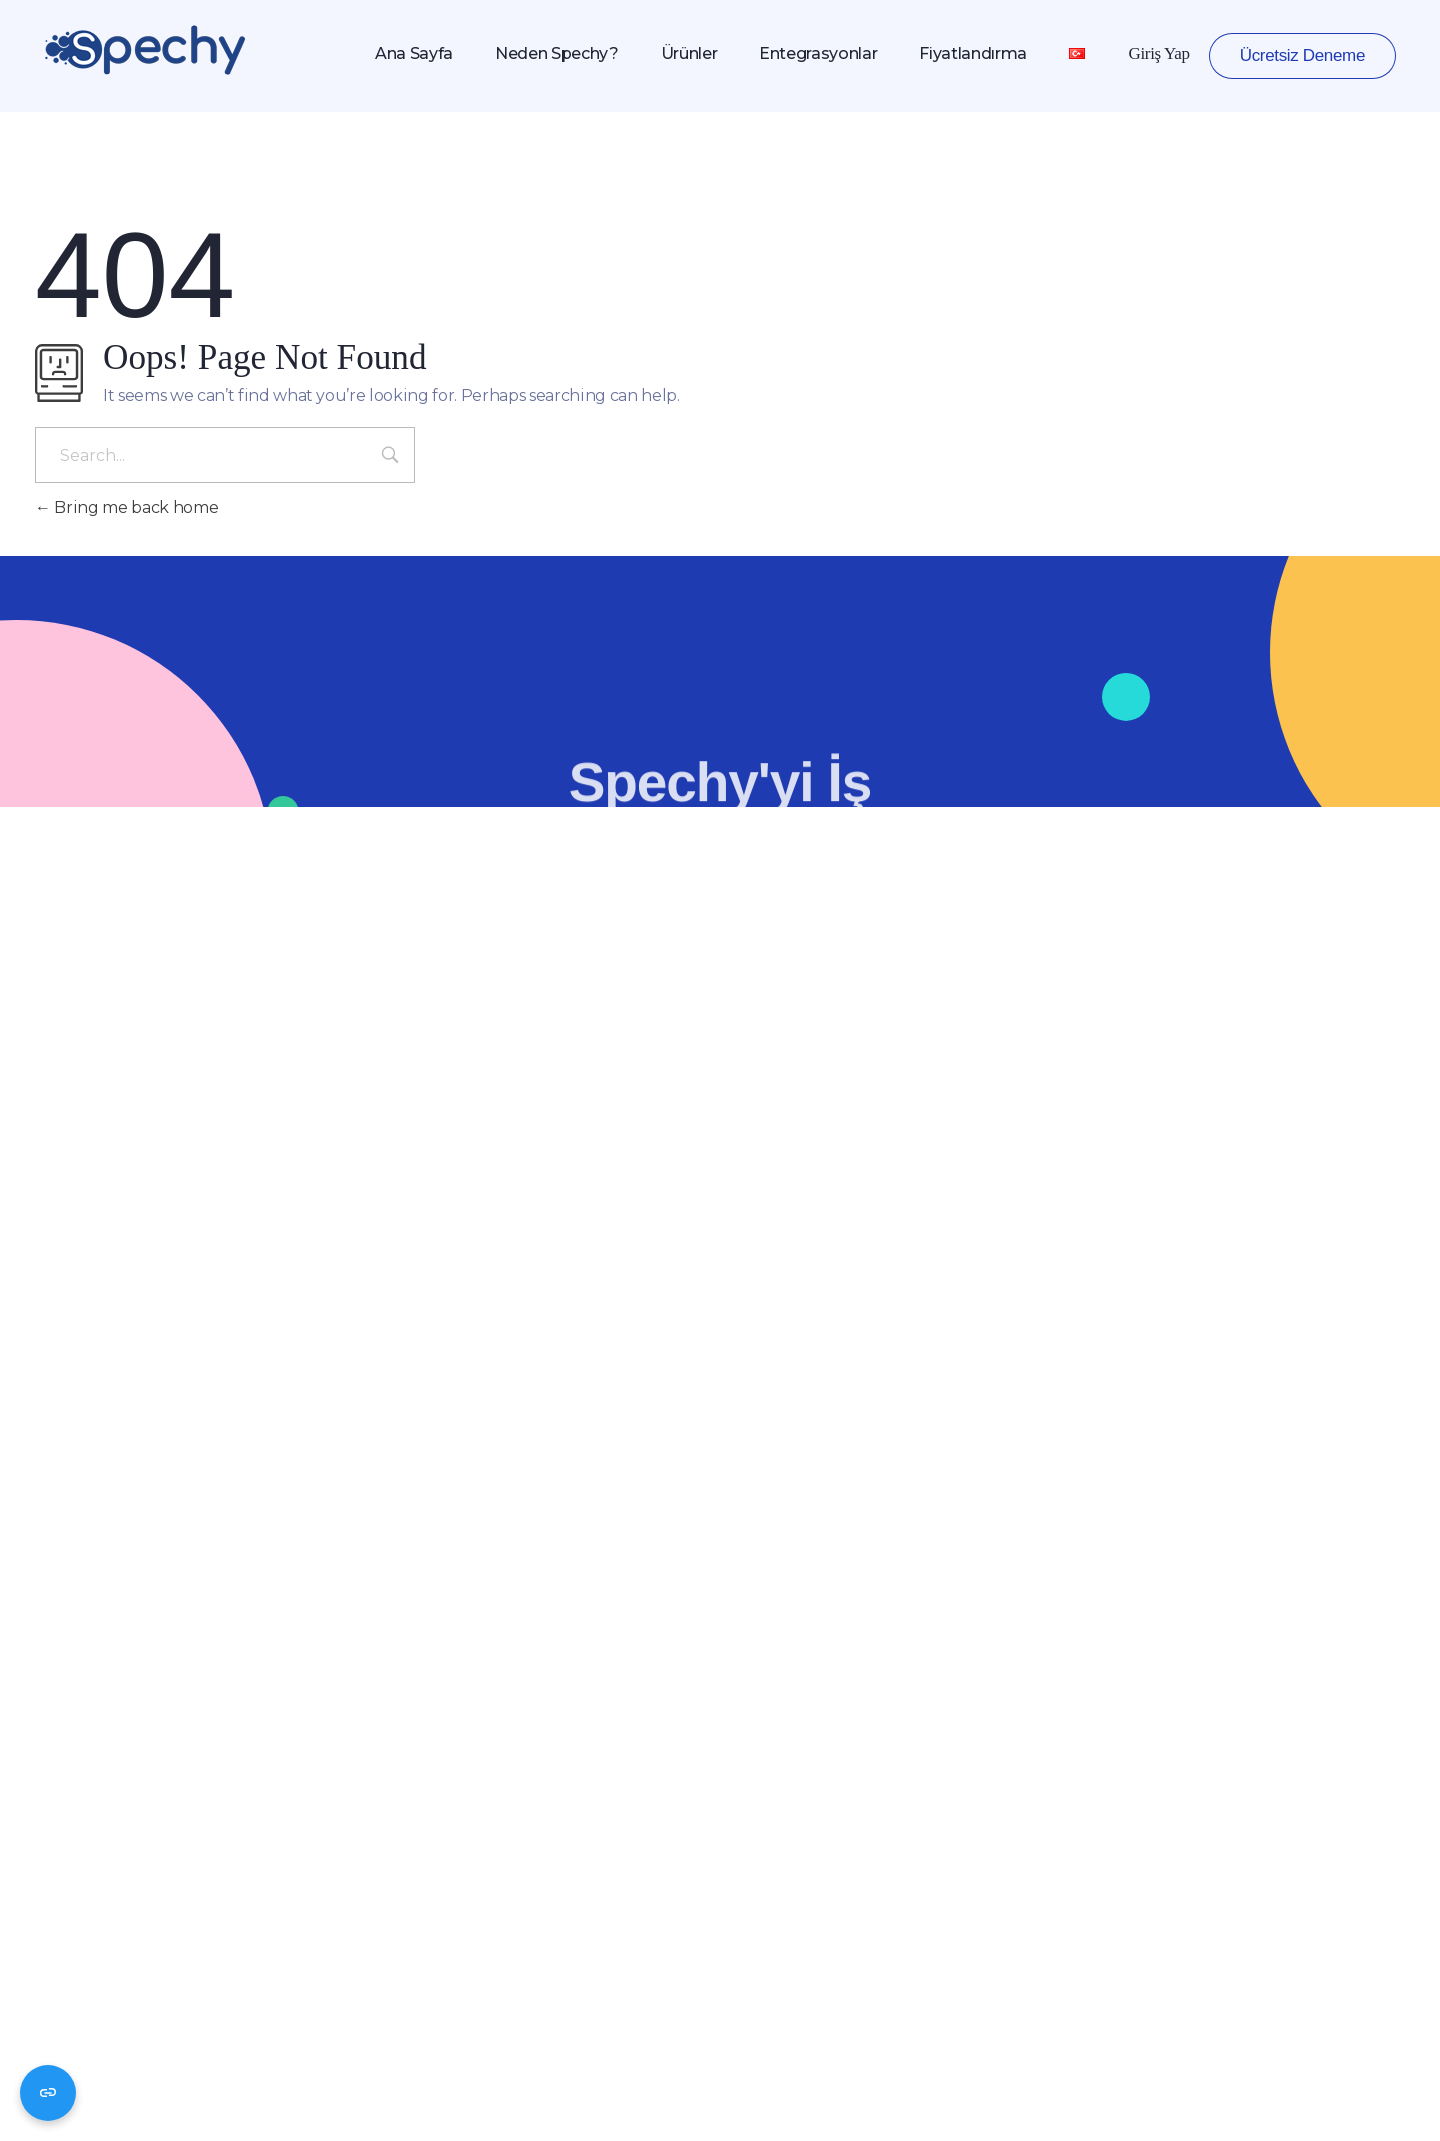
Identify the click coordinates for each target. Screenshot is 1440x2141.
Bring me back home (126, 507)
